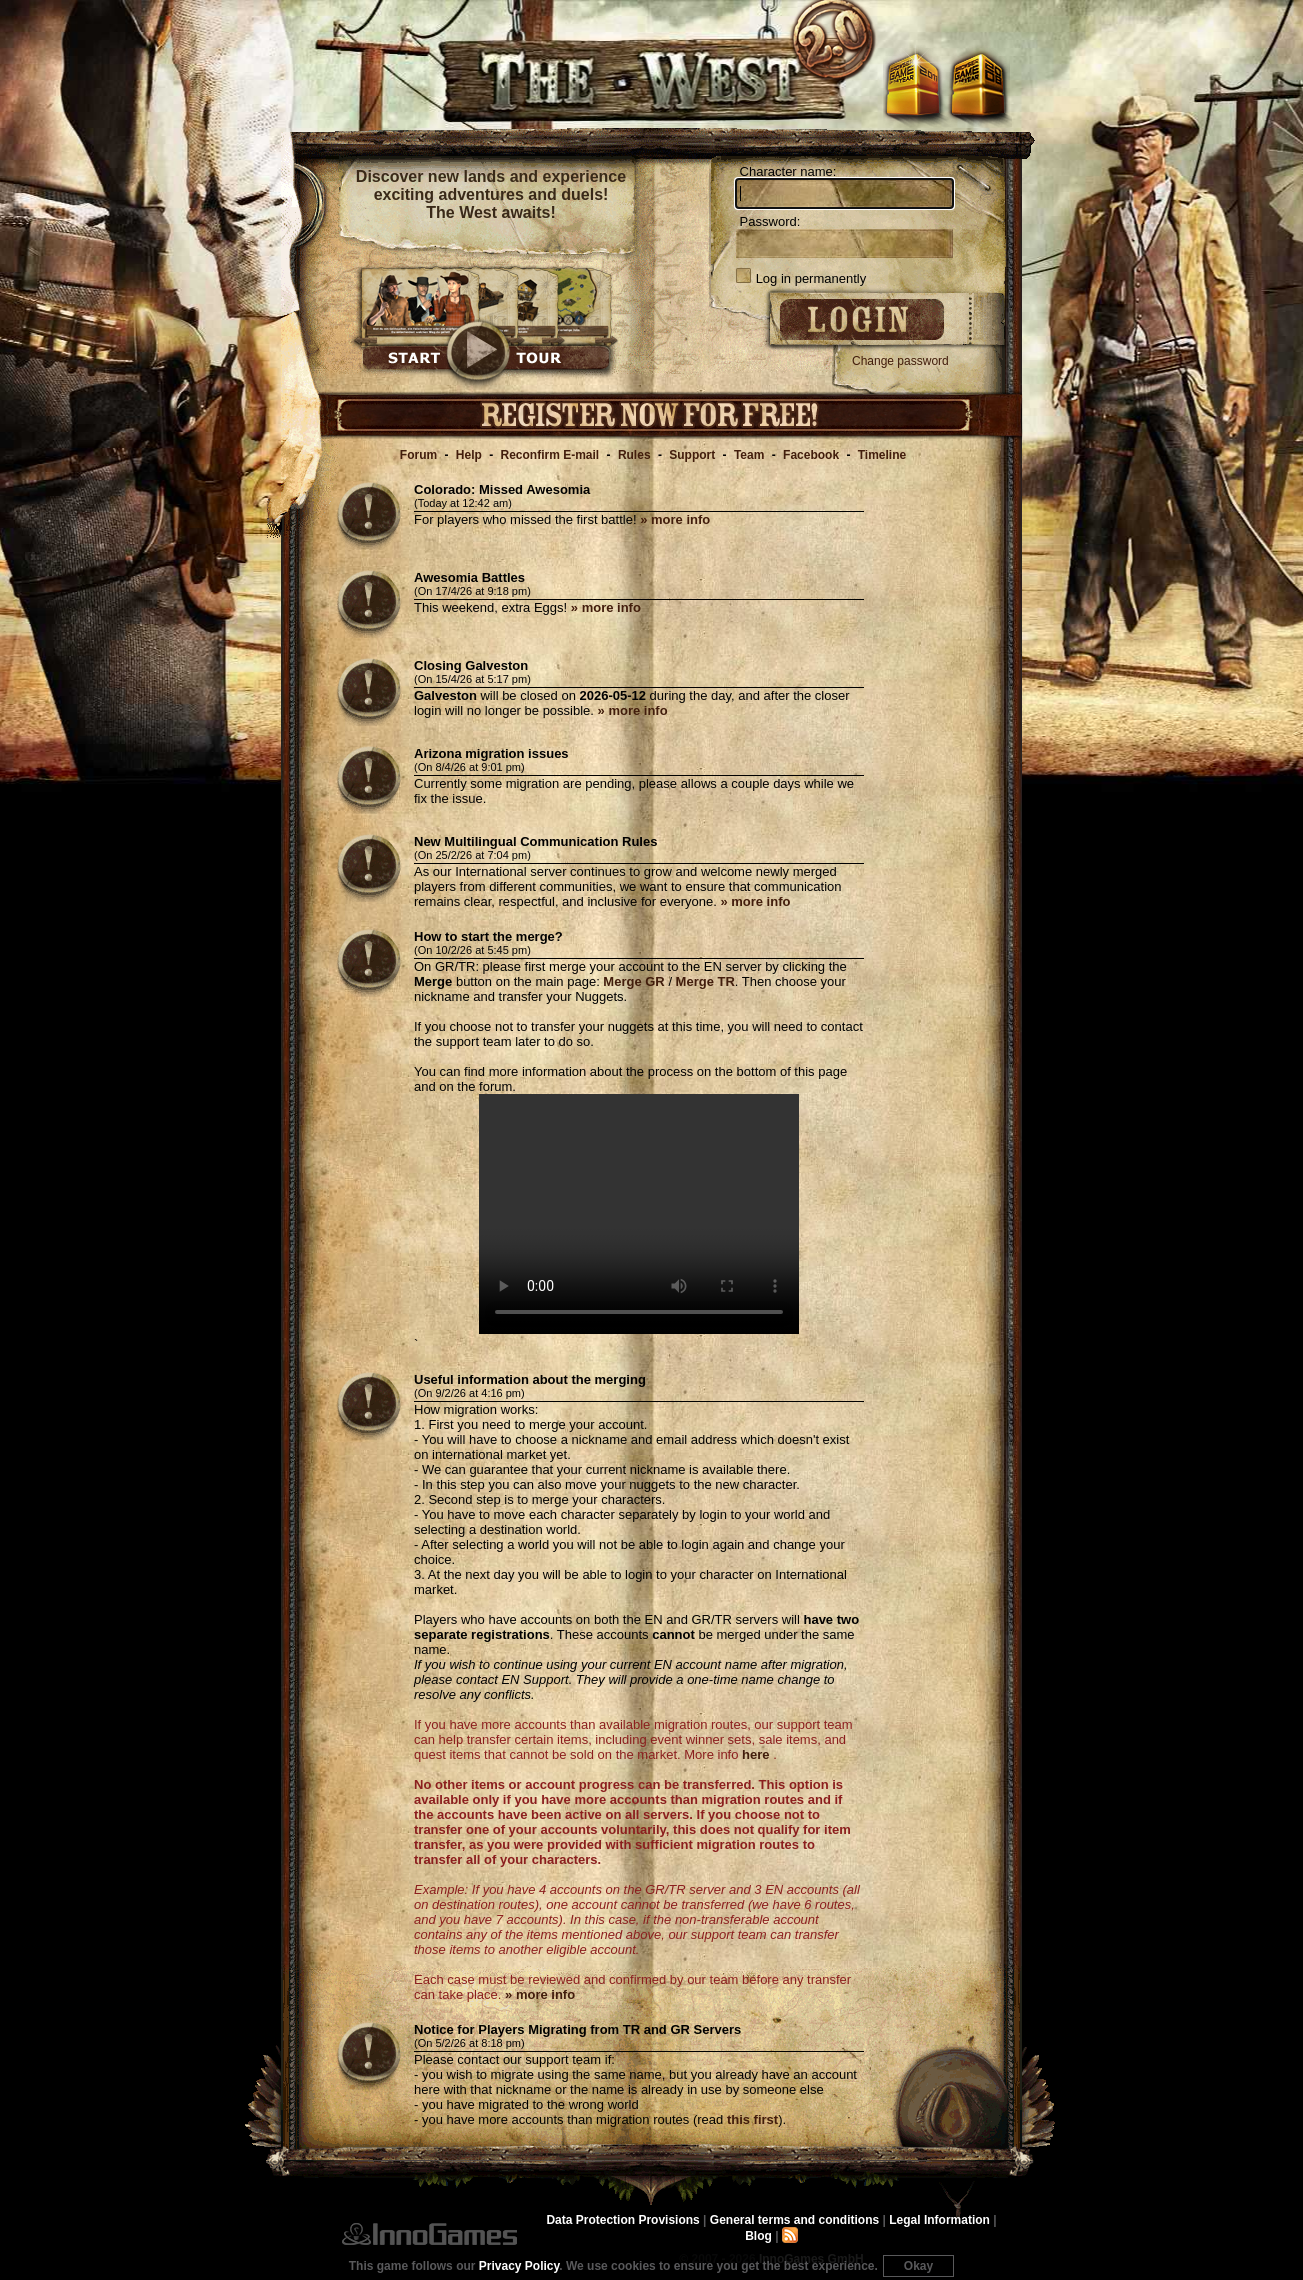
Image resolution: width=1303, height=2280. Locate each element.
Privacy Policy (519, 2266)
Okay (918, 2266)
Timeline (882, 455)
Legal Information (939, 2220)
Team (749, 455)
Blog (758, 2236)
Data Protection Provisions (622, 2220)
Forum (418, 455)
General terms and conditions (794, 2220)
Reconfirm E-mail (550, 455)
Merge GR (633, 981)
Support (692, 455)
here (755, 1754)
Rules (634, 455)
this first (752, 2119)
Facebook (811, 455)
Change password (900, 361)
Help (469, 455)
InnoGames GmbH (429, 2234)
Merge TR (705, 981)
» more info (675, 519)
